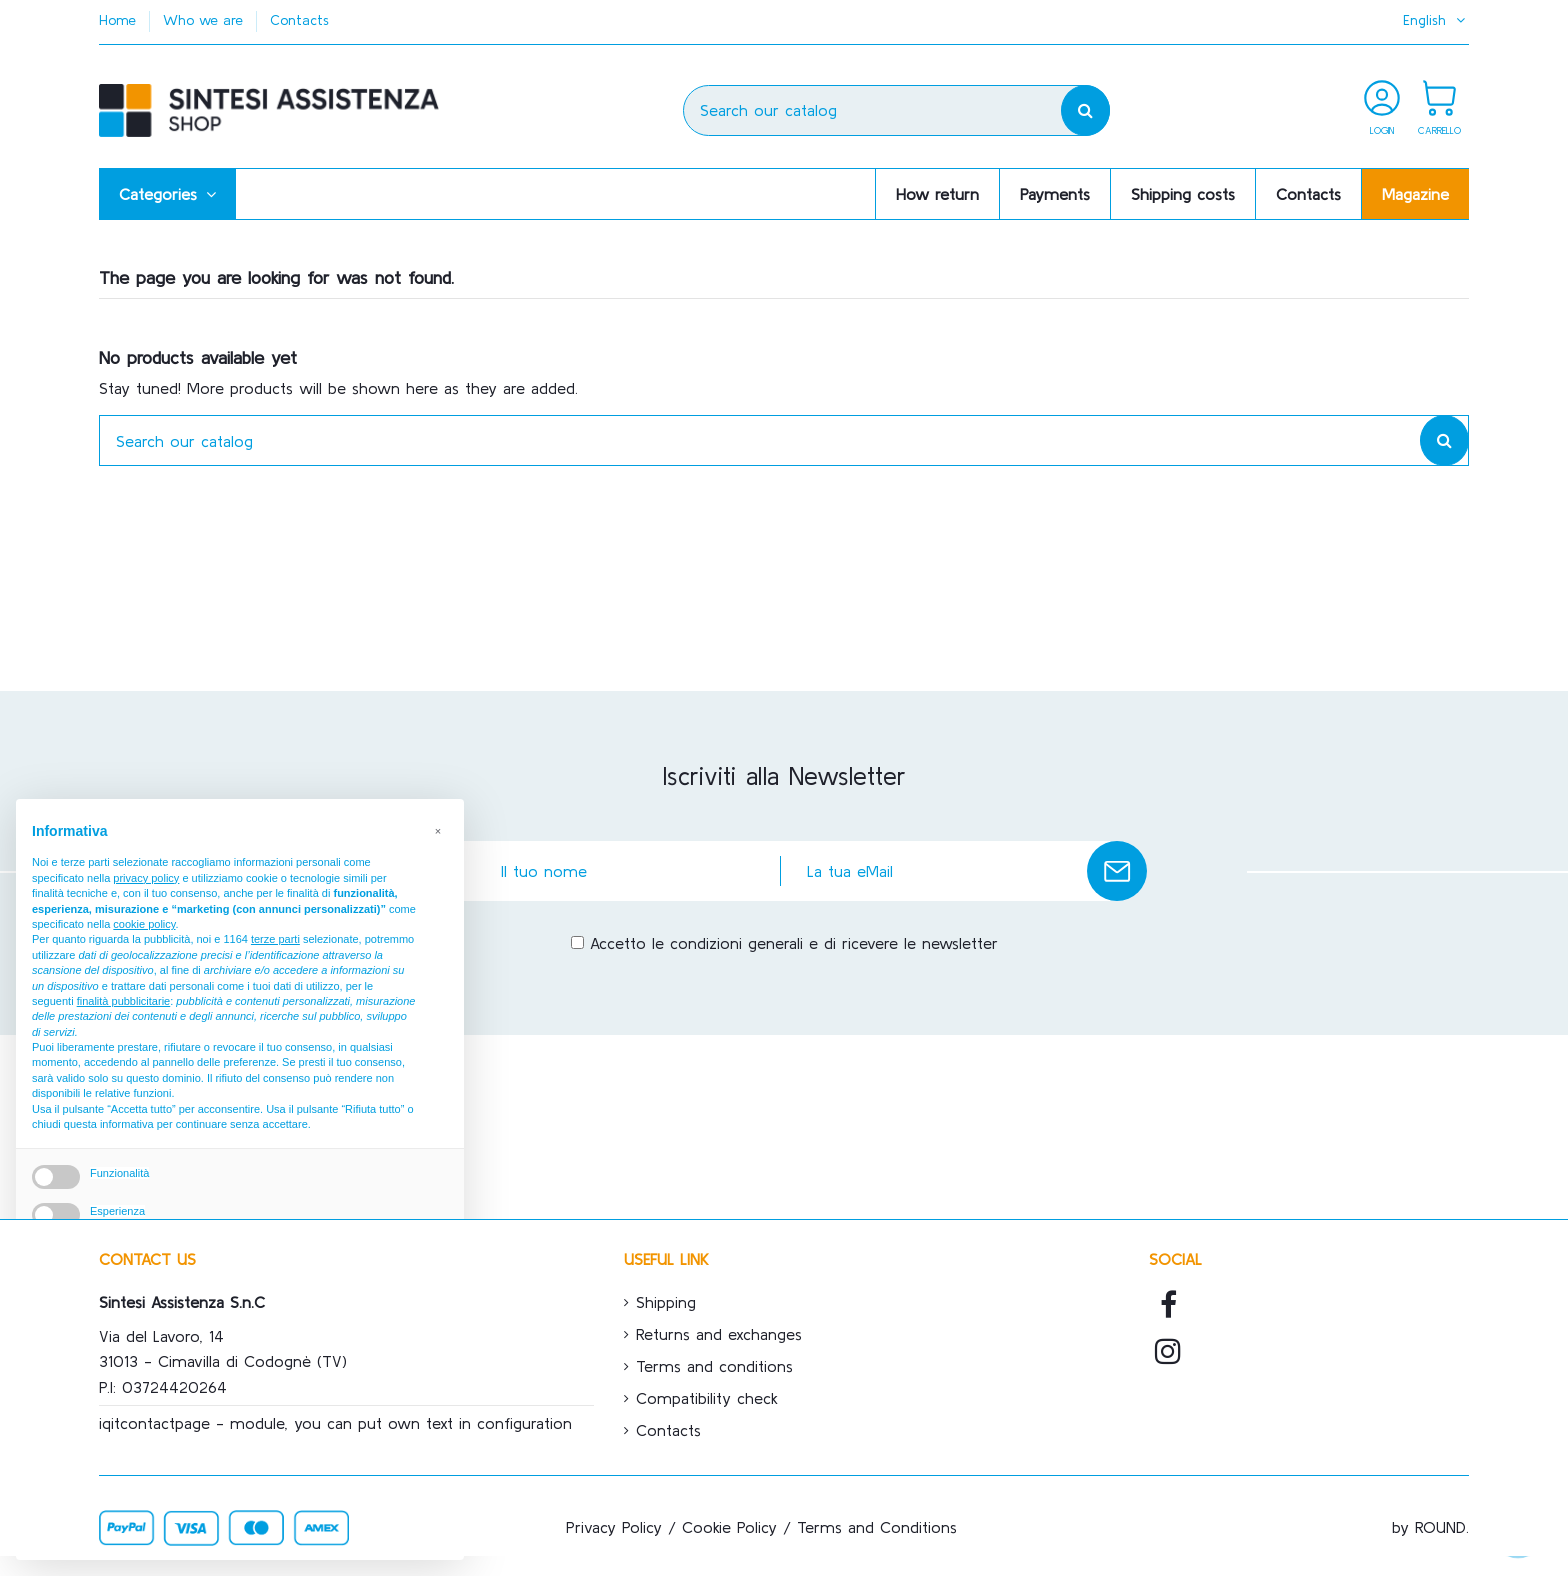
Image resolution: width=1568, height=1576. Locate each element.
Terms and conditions (714, 1366)
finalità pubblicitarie (124, 1001)
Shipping (666, 1302)
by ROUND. (1430, 1527)
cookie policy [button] (144, 924)
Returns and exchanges (719, 1334)
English (1436, 20)
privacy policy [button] (146, 878)
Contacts (299, 20)
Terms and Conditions (877, 1527)
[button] (167, 194)
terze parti (275, 939)
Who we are (205, 20)
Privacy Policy (614, 1527)
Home (120, 20)
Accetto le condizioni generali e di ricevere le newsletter (794, 943)
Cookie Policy (729, 1527)
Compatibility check (707, 1398)
